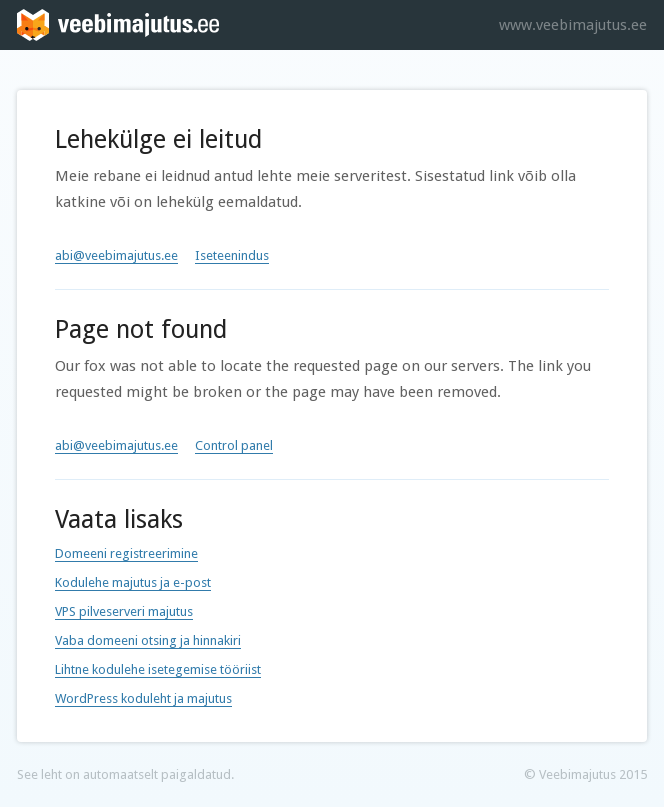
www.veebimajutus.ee (573, 25)
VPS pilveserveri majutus (124, 611)
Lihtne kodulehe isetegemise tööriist (158, 669)
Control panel (234, 445)
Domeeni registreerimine (126, 553)
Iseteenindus (232, 255)
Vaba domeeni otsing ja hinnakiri (148, 640)
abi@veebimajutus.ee (116, 255)
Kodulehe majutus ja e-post (133, 582)
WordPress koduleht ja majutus (143, 698)
